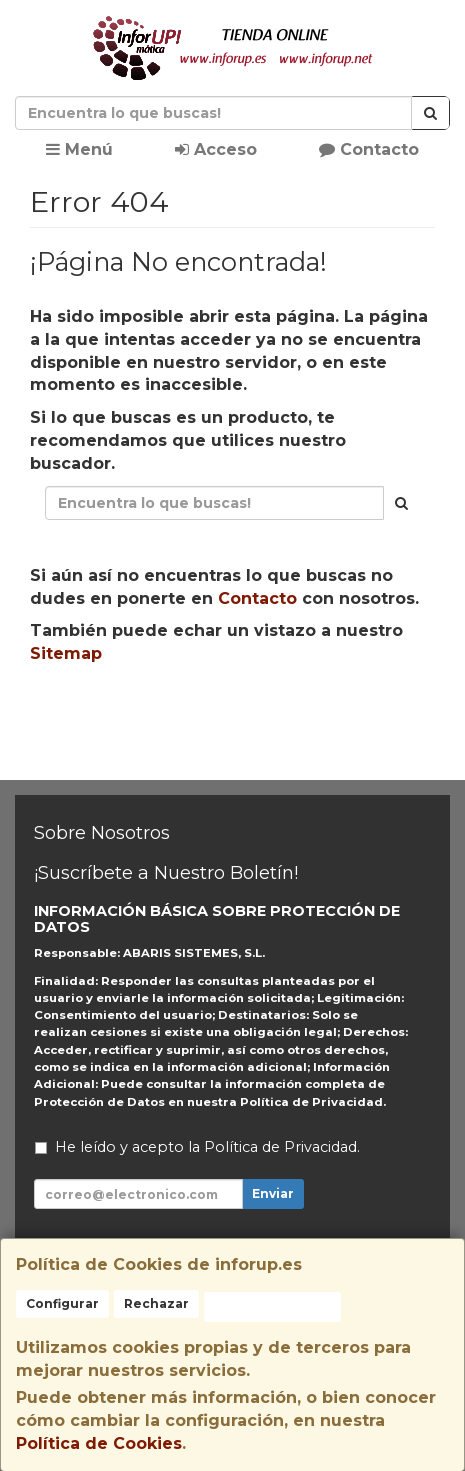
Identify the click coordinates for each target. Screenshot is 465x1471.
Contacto (369, 149)
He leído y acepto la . (207, 1147)
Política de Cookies (99, 1443)
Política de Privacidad (311, 1102)
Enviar (273, 1193)
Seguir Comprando (148, 717)
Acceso (216, 149)
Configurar (62, 1303)
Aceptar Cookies (272, 1306)
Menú (79, 149)
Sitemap (66, 653)
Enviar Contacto (327, 717)
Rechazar (156, 1303)
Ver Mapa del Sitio (232, 754)
